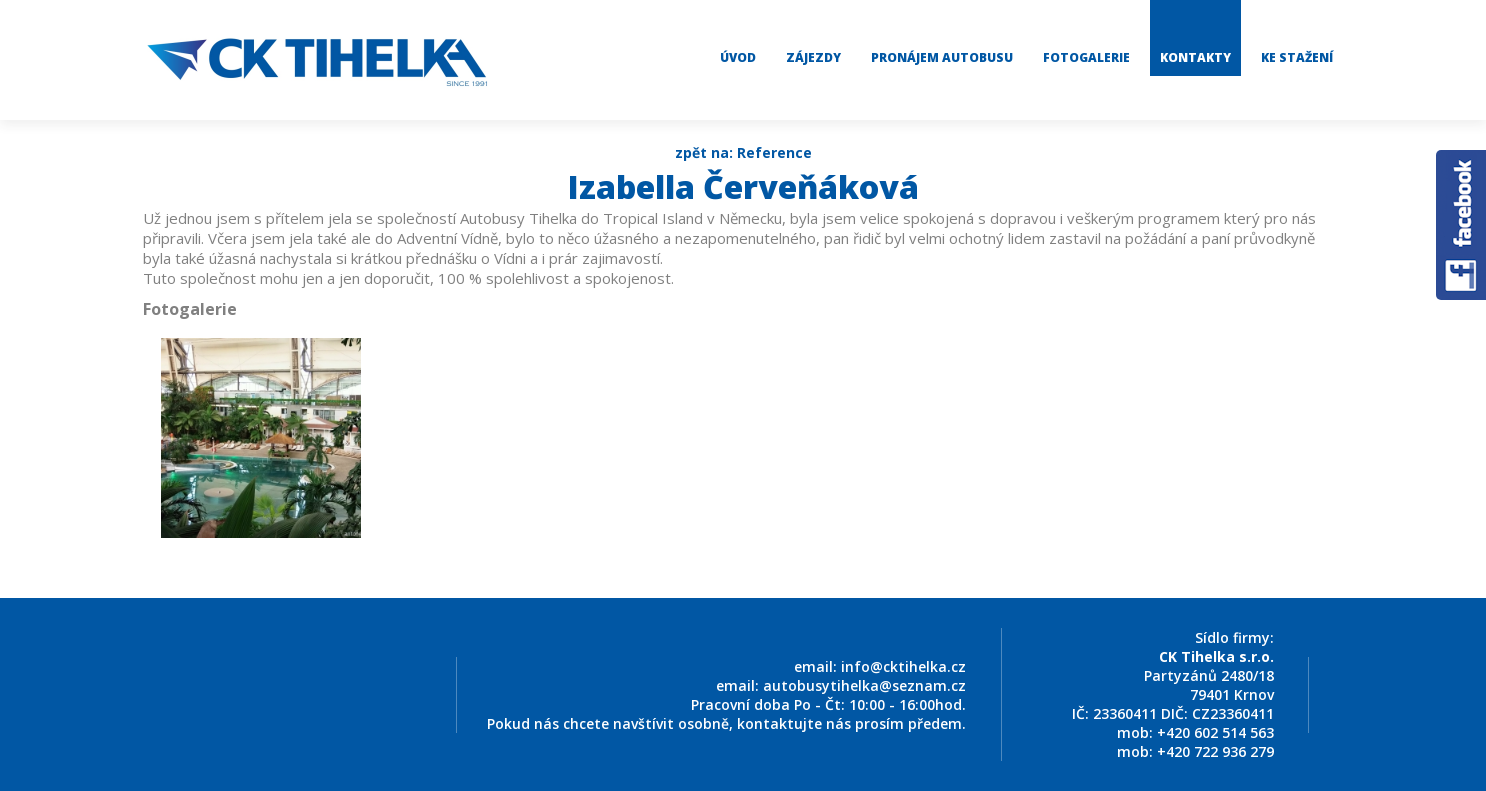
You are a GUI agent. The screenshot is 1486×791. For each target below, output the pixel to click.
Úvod (738, 57)
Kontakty (1195, 57)
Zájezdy (813, 57)
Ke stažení (1297, 57)
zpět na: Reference (743, 152)
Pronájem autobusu (942, 57)
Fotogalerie (1086, 57)
